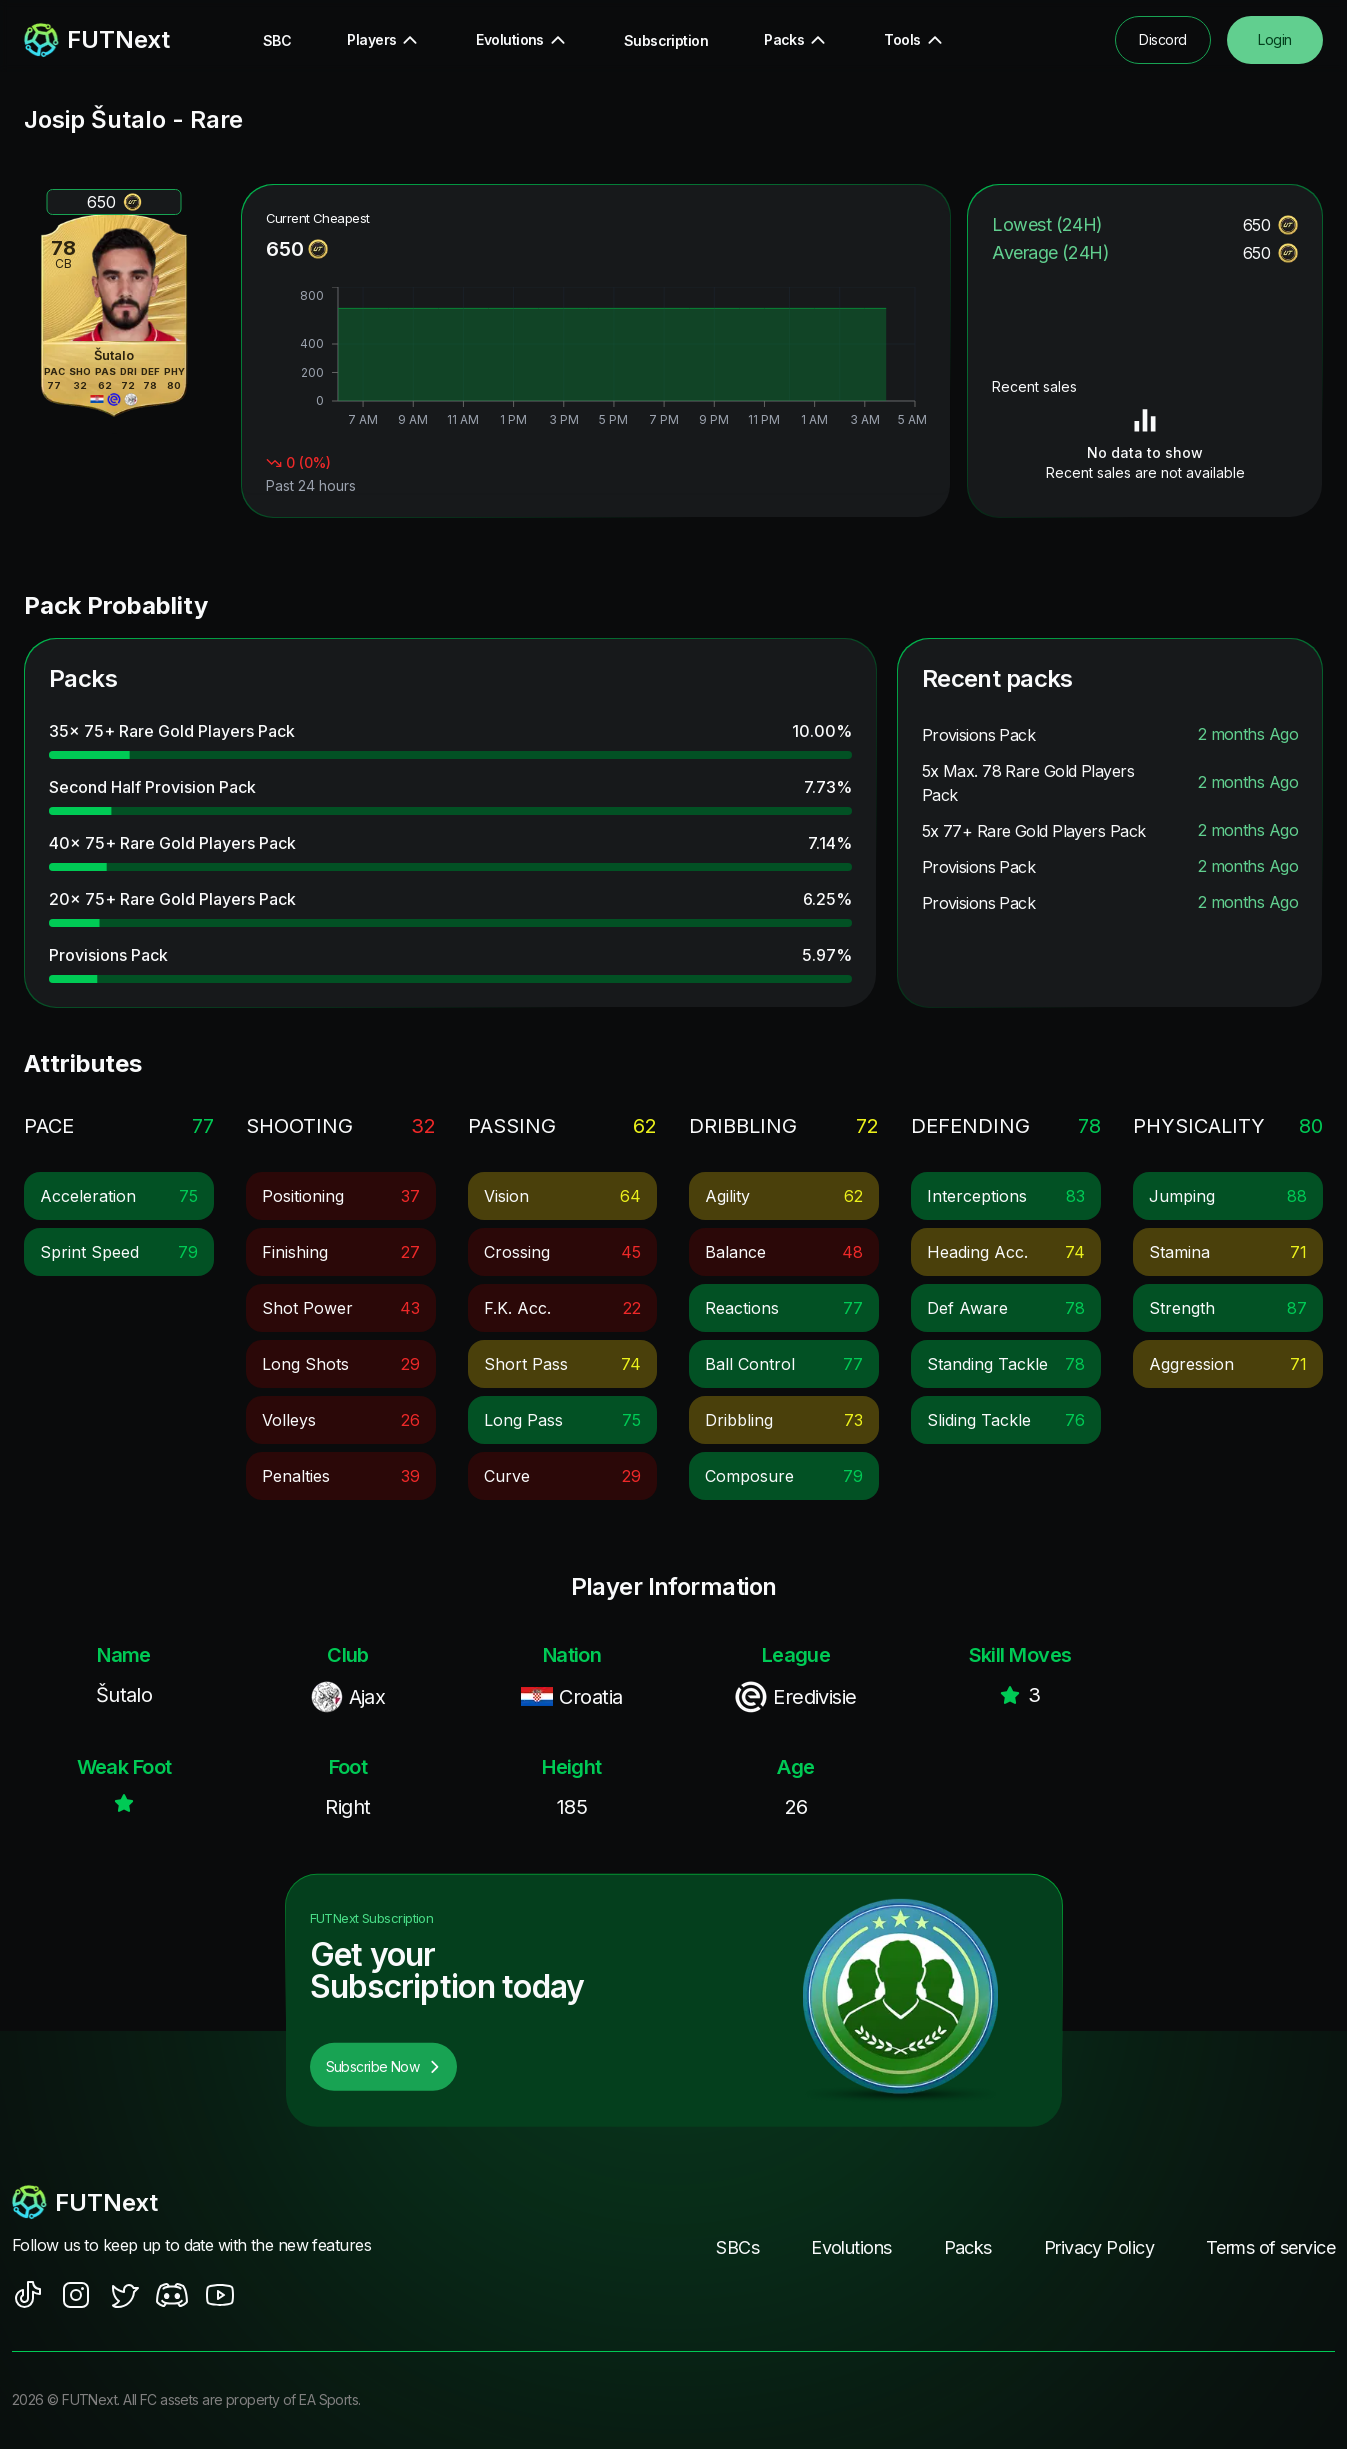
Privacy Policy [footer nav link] (1099, 2247)
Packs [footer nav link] (968, 2247)
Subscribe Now (384, 2066)
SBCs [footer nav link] (737, 2247)
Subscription (666, 40)
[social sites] (28, 2295)
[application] (596, 359)
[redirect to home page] (97, 40)
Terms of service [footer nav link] (1270, 2247)
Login (1274, 39)
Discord (1162, 39)
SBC (277, 40)
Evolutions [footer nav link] (851, 2247)
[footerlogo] (210, 2202)
